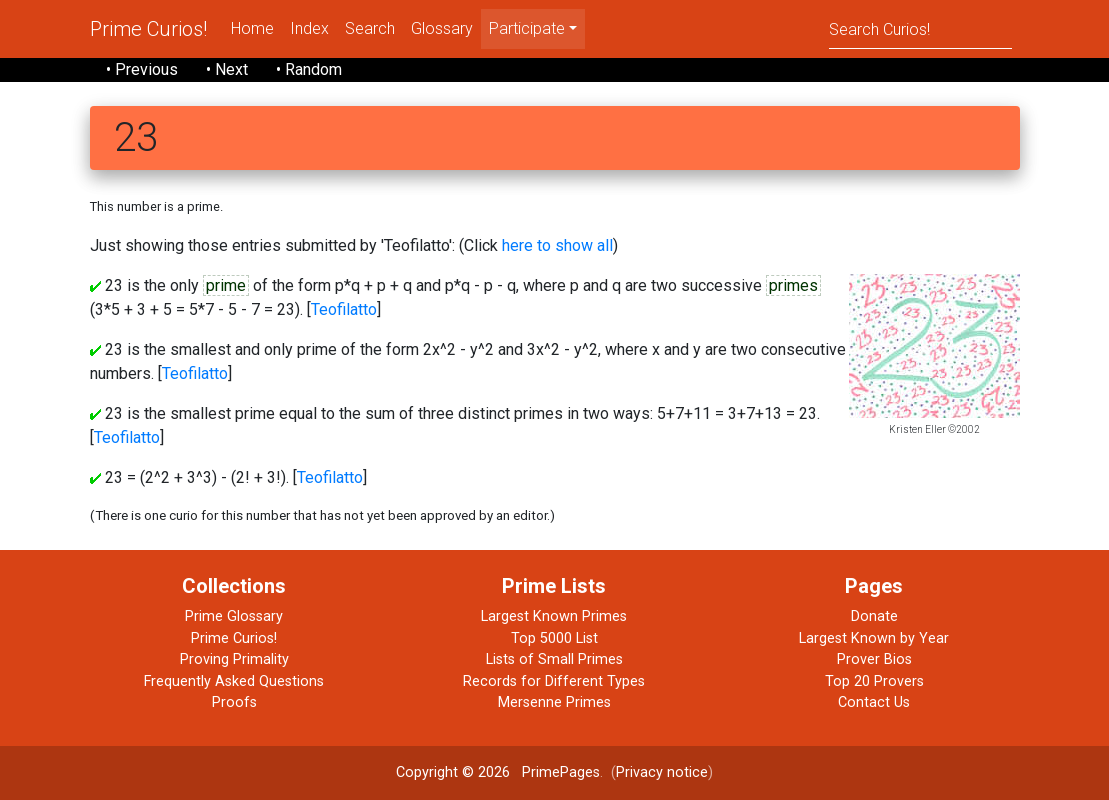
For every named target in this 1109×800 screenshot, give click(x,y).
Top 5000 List (554, 638)
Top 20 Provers (874, 681)
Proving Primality (234, 659)
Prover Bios (874, 659)
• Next (227, 69)
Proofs (234, 702)
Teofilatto (344, 309)
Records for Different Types (554, 681)
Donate (874, 616)
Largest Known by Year (874, 638)
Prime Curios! (148, 29)
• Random (309, 69)
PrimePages (561, 772)
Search (370, 28)
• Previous (142, 69)
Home (252, 28)
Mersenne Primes (554, 702)
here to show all (557, 245)
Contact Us (874, 702)
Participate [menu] (527, 28)
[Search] (920, 28)
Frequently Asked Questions (234, 681)
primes (793, 285)
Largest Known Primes (554, 616)
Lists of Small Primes (554, 659)
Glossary (442, 28)
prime (226, 285)
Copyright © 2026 (453, 772)
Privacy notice (662, 772)
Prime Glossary (234, 616)
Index (309, 28)
